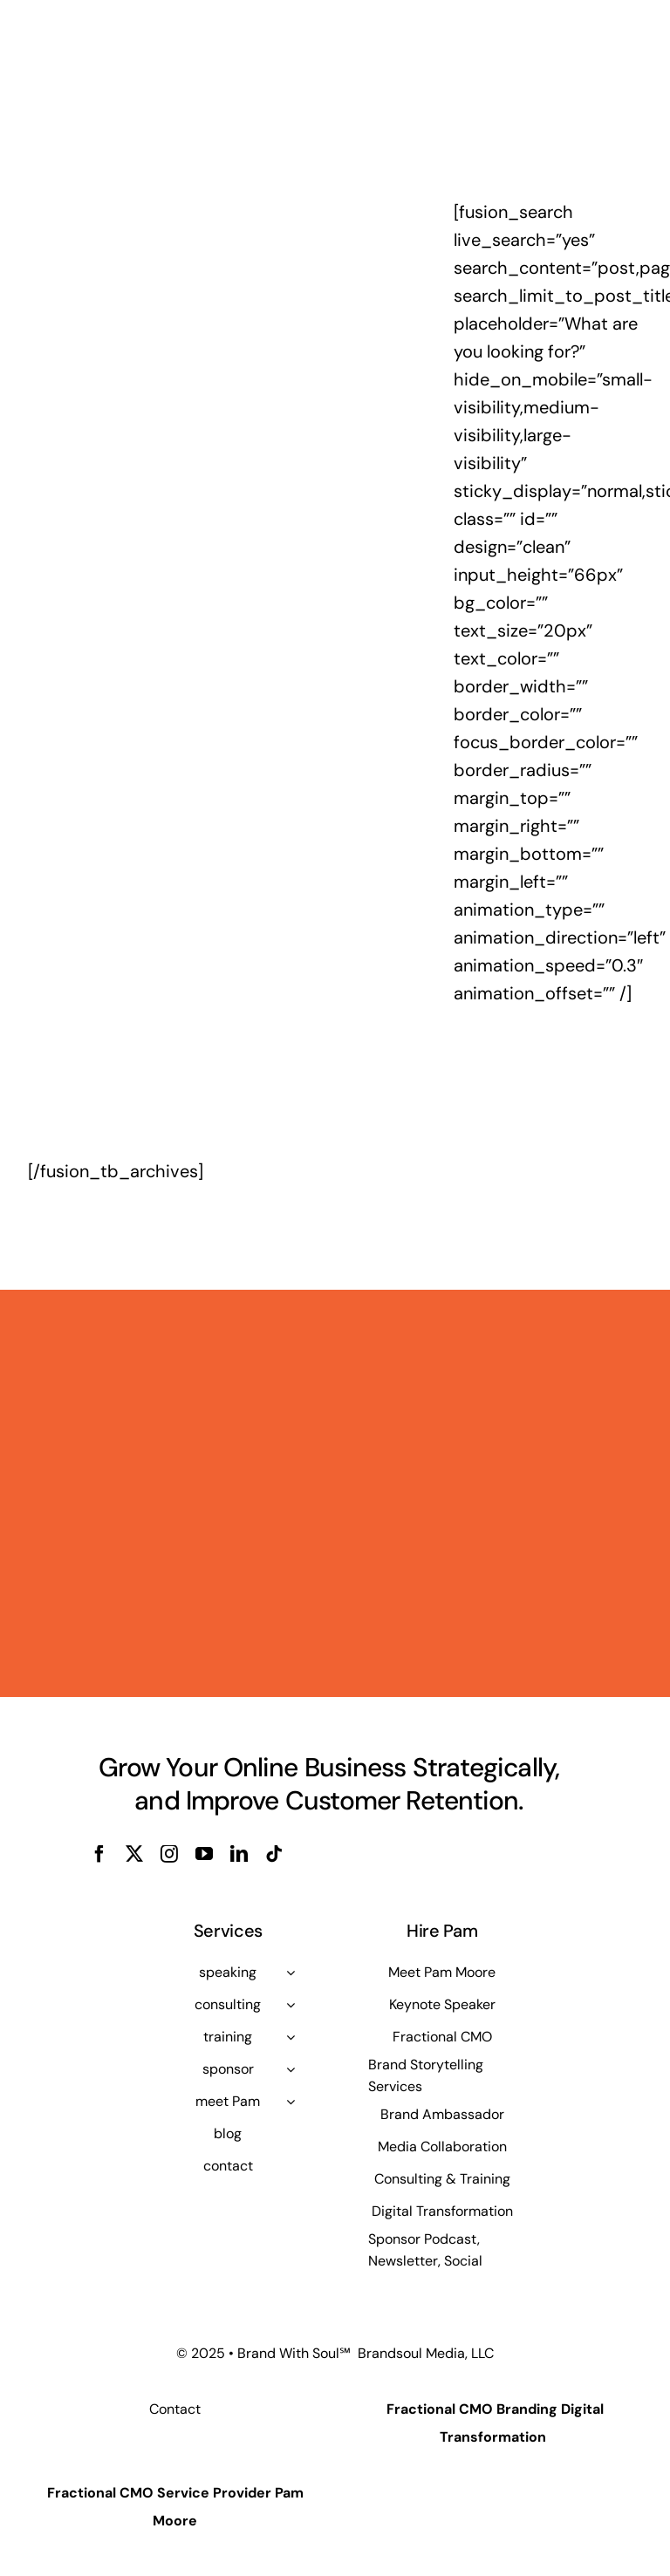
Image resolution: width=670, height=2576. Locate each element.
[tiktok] (274, 1854)
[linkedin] (239, 1854)
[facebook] (99, 1854)
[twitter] (134, 1854)
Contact (175, 2409)
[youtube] (204, 1854)
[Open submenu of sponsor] (290, 2069)
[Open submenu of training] (290, 2037)
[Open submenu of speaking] (290, 1972)
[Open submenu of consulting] (290, 2005)
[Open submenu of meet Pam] (290, 2101)
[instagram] (169, 1854)
